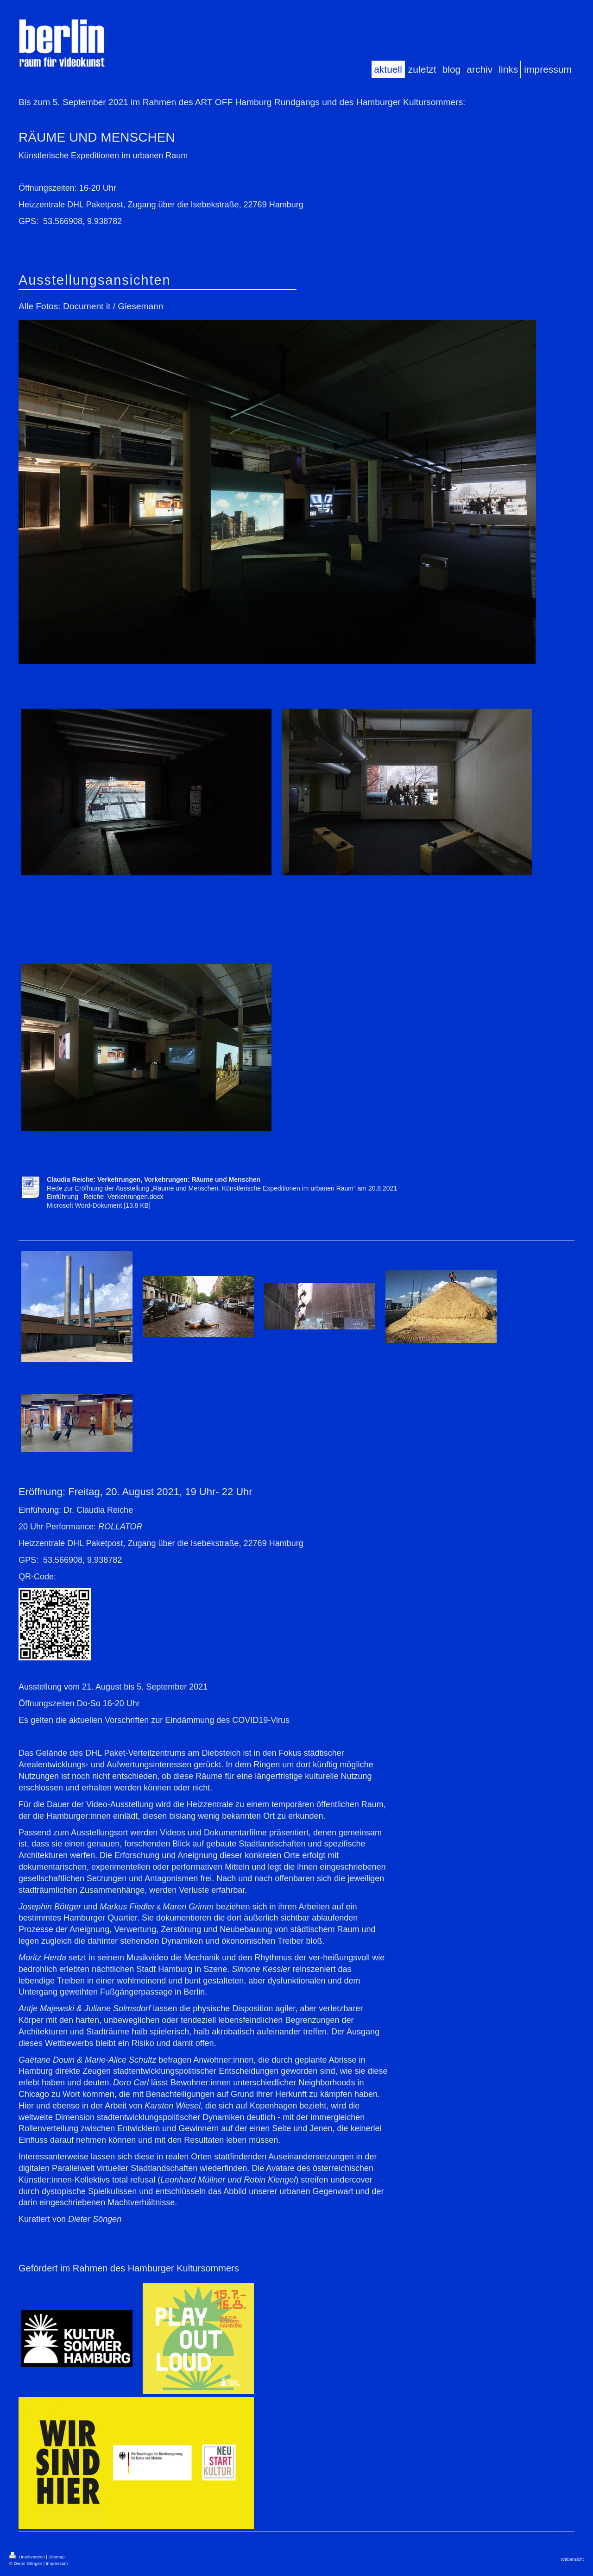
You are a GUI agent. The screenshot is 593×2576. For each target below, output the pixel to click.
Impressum (57, 2563)
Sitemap (56, 2556)
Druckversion (27, 2556)
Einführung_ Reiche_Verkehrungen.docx (105, 1196)
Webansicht (572, 2559)
